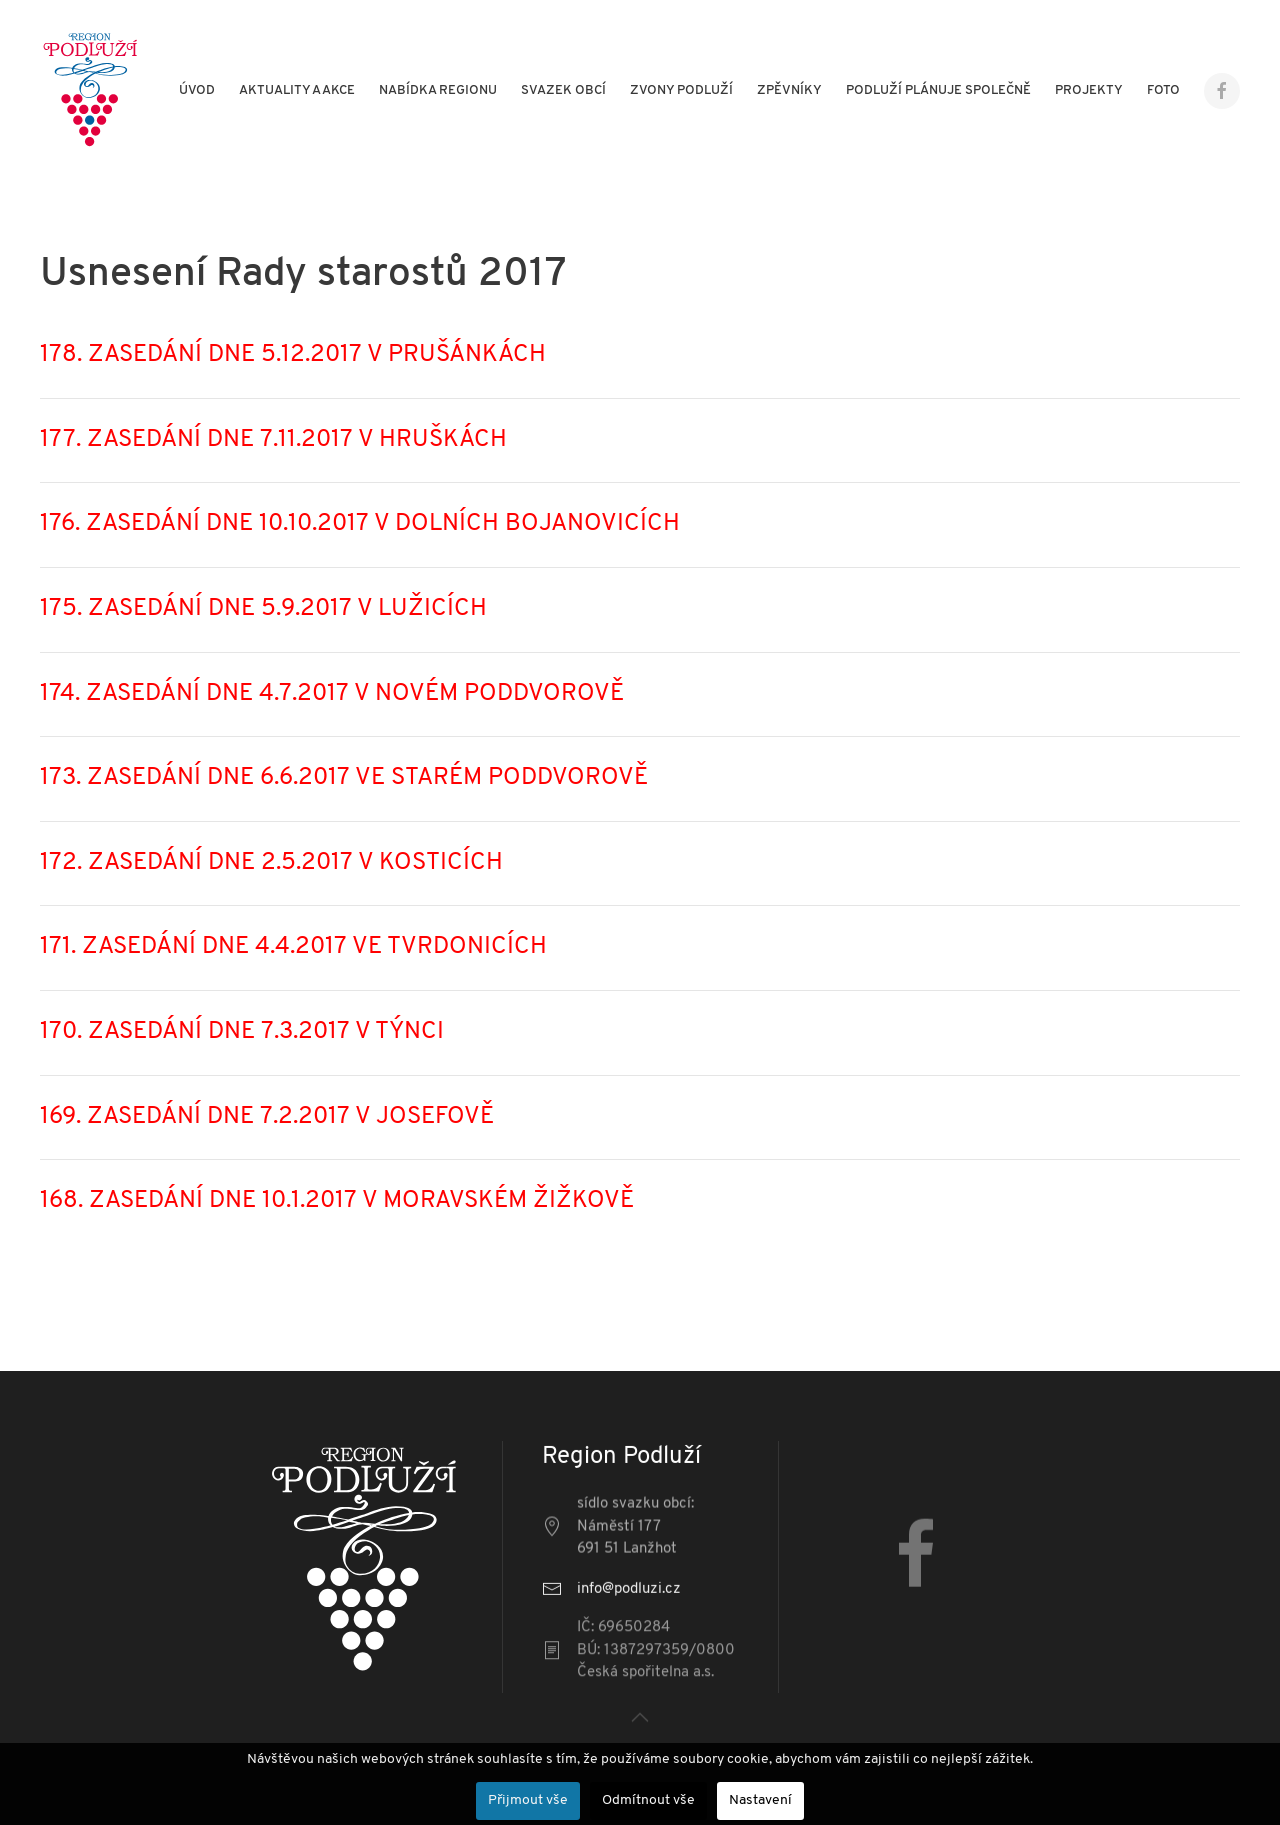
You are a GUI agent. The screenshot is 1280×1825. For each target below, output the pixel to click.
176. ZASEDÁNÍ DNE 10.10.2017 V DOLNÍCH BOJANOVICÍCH (360, 524)
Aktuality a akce (297, 90)
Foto (1163, 90)
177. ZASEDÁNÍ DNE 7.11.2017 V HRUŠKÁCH (273, 440)
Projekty (1089, 90)
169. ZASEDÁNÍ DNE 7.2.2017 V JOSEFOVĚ (267, 1117)
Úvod (197, 90)
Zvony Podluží (681, 90)
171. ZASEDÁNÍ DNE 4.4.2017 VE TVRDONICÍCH (293, 947)
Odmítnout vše (648, 1800)
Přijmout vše (528, 1800)
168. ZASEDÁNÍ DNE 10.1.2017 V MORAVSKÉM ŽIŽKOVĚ (337, 1201)
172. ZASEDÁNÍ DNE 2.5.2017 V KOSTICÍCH (271, 863)
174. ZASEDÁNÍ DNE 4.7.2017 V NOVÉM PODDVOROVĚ (332, 694)
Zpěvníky (789, 90)
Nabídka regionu (438, 90)
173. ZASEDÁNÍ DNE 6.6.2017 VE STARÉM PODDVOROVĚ (344, 778)
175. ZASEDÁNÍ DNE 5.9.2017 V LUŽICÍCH (263, 609)
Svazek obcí (563, 90)
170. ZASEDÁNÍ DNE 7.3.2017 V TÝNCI (242, 1032)
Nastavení (760, 1800)
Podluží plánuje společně (938, 90)
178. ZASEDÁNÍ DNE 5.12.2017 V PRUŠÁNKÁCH (293, 355)
